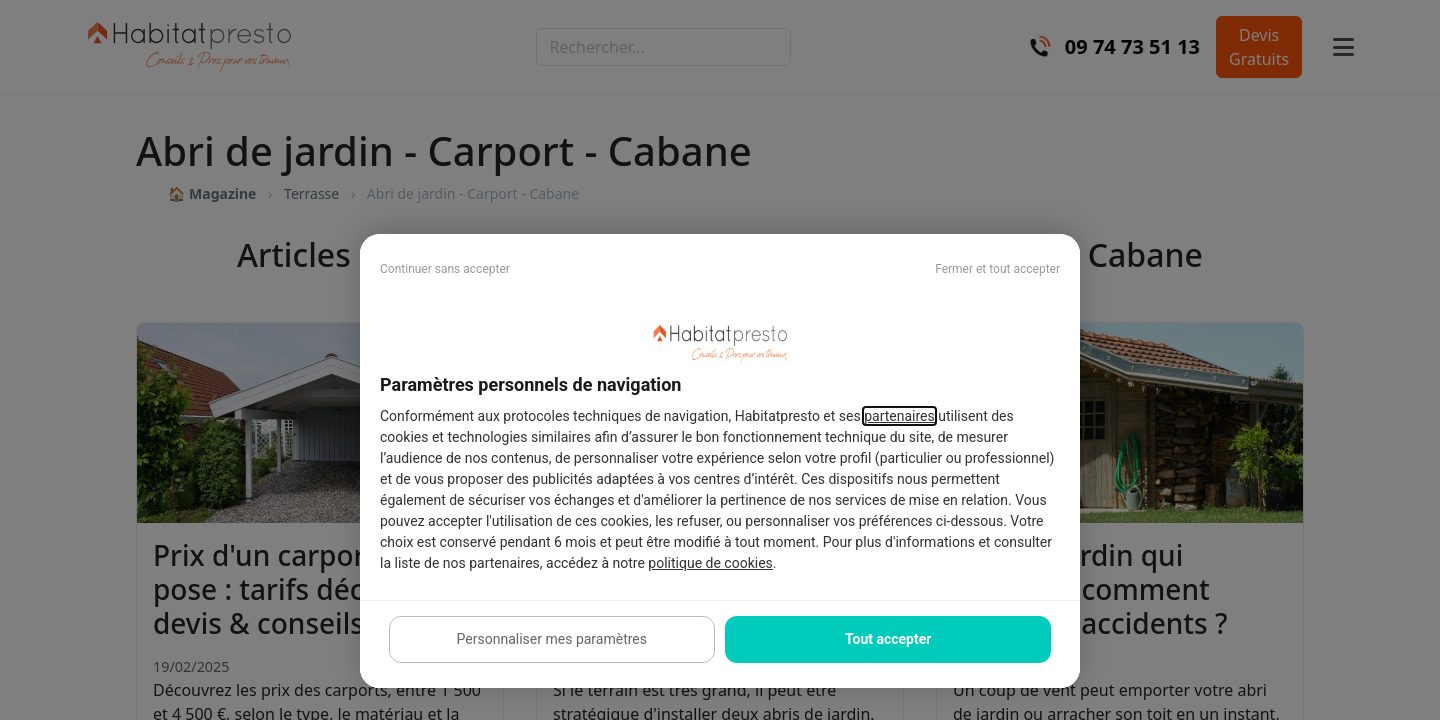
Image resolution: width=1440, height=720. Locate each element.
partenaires (899, 416)
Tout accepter (888, 639)
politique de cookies (710, 563)
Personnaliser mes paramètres (552, 639)
